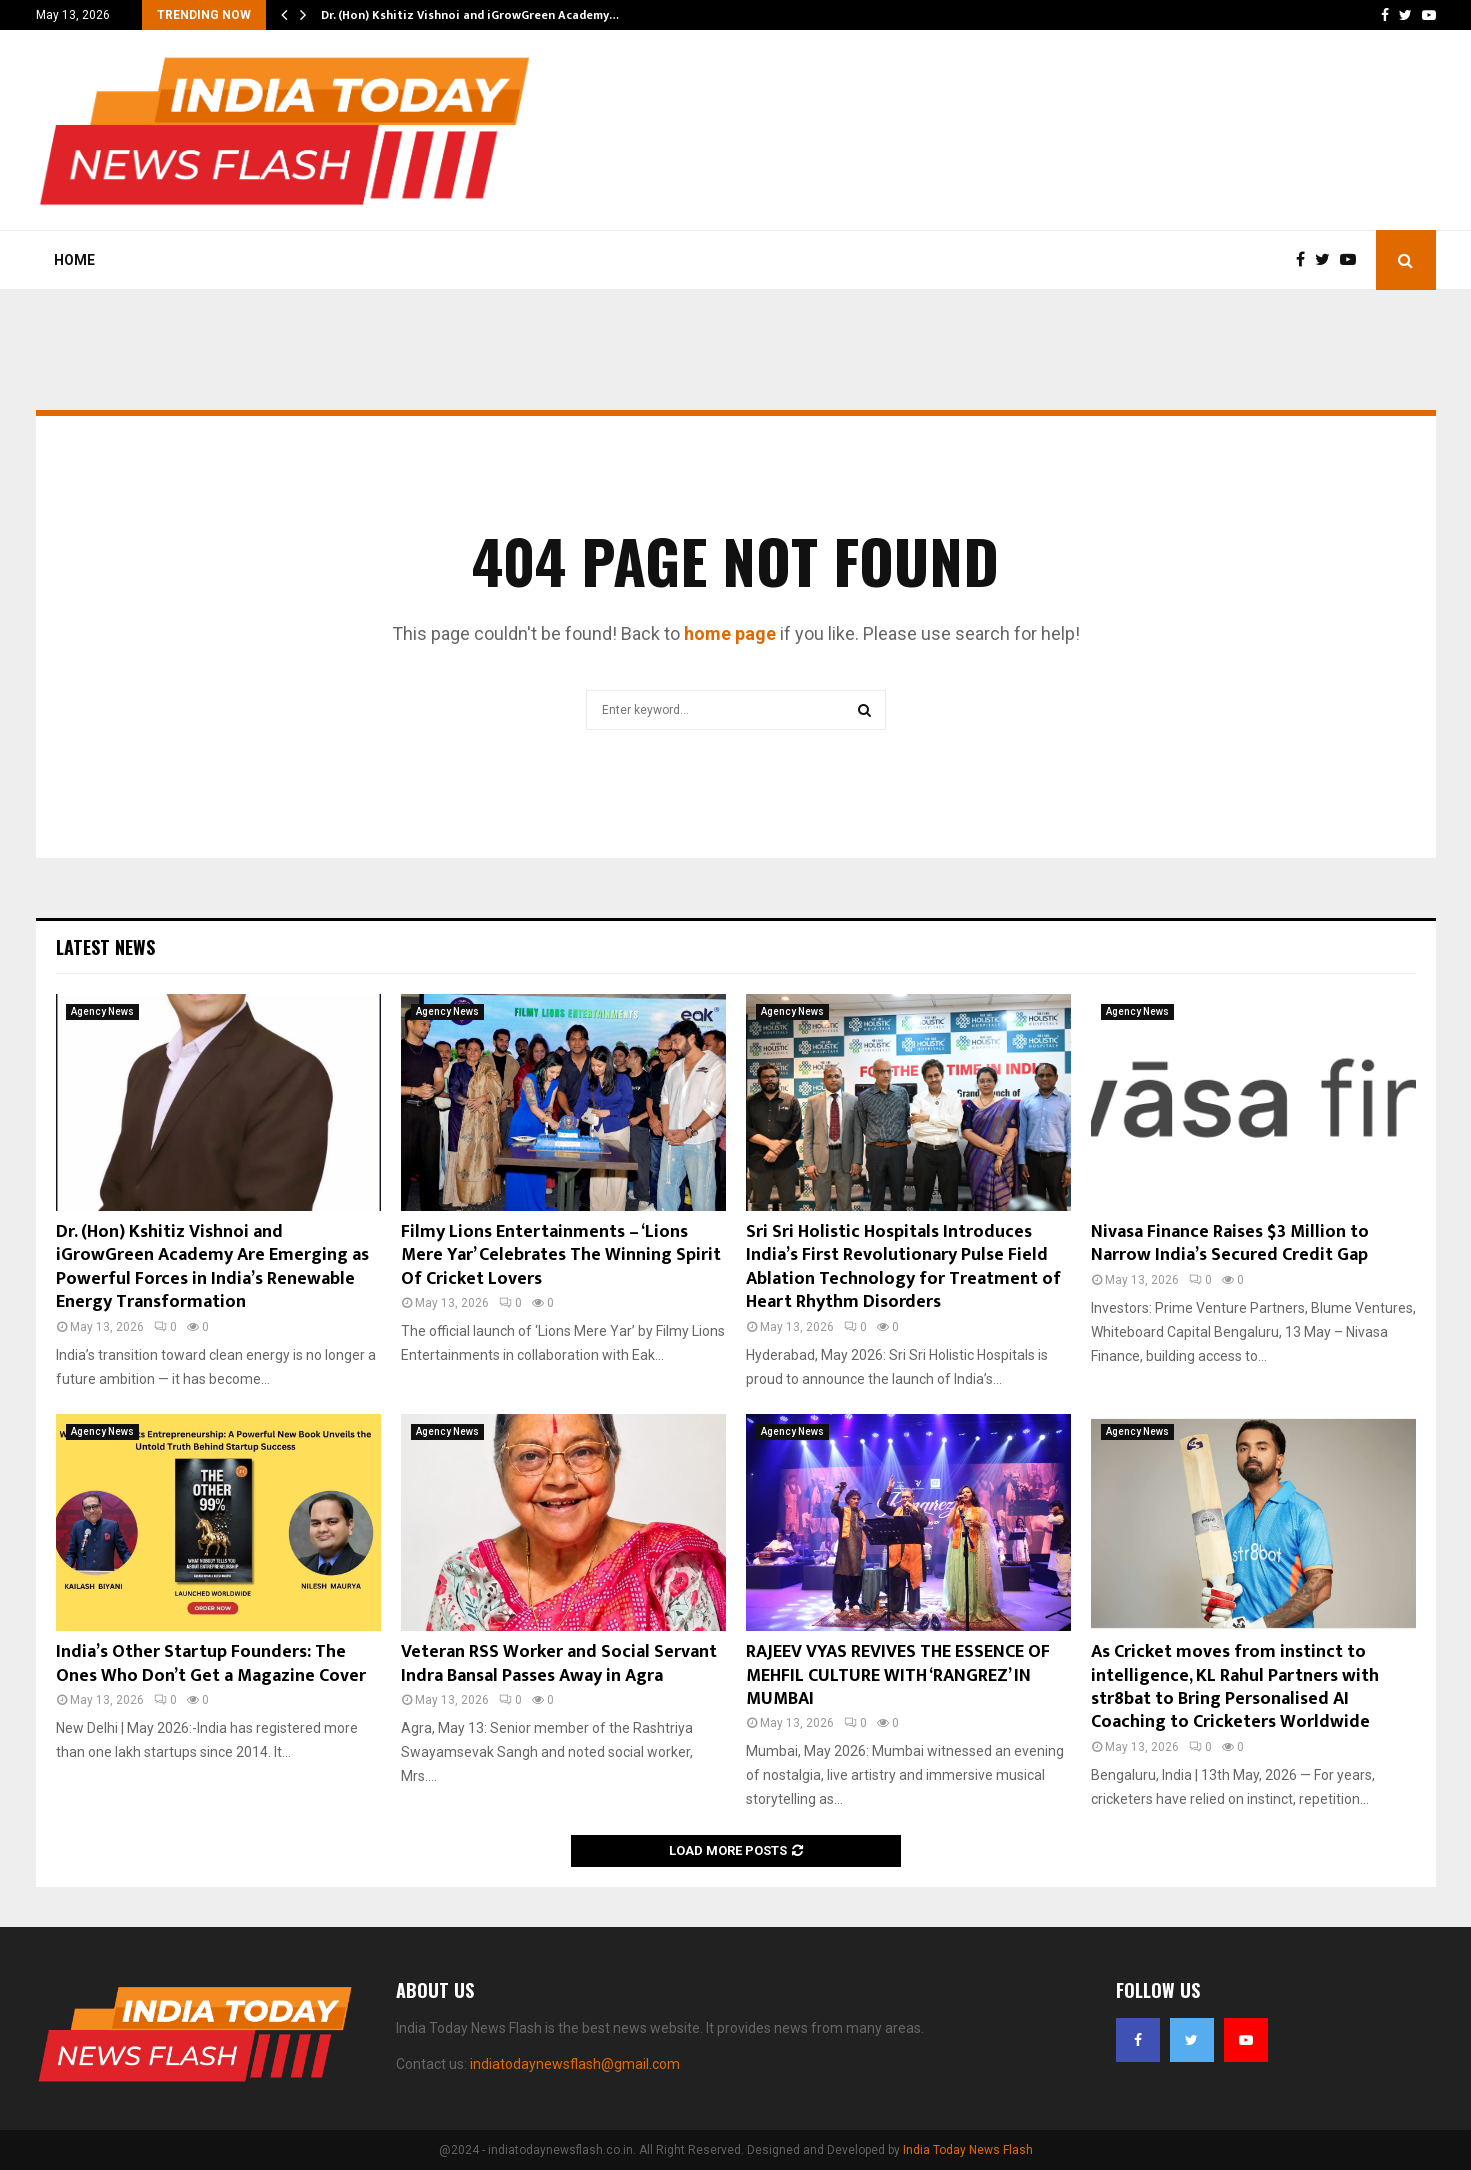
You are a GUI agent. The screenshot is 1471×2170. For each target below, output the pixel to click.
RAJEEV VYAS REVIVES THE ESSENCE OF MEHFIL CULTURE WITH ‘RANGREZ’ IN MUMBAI (898, 1675)
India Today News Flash (968, 2150)
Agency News (102, 1011)
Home (74, 260)
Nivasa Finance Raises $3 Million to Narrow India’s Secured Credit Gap (1230, 1243)
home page (730, 633)
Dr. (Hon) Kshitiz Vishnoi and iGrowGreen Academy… (470, 15)
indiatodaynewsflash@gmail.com (575, 2064)
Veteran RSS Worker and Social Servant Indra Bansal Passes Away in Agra (559, 1663)
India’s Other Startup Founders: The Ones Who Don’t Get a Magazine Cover (211, 1663)
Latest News (105, 947)
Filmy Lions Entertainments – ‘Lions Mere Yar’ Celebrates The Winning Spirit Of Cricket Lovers (561, 1255)
